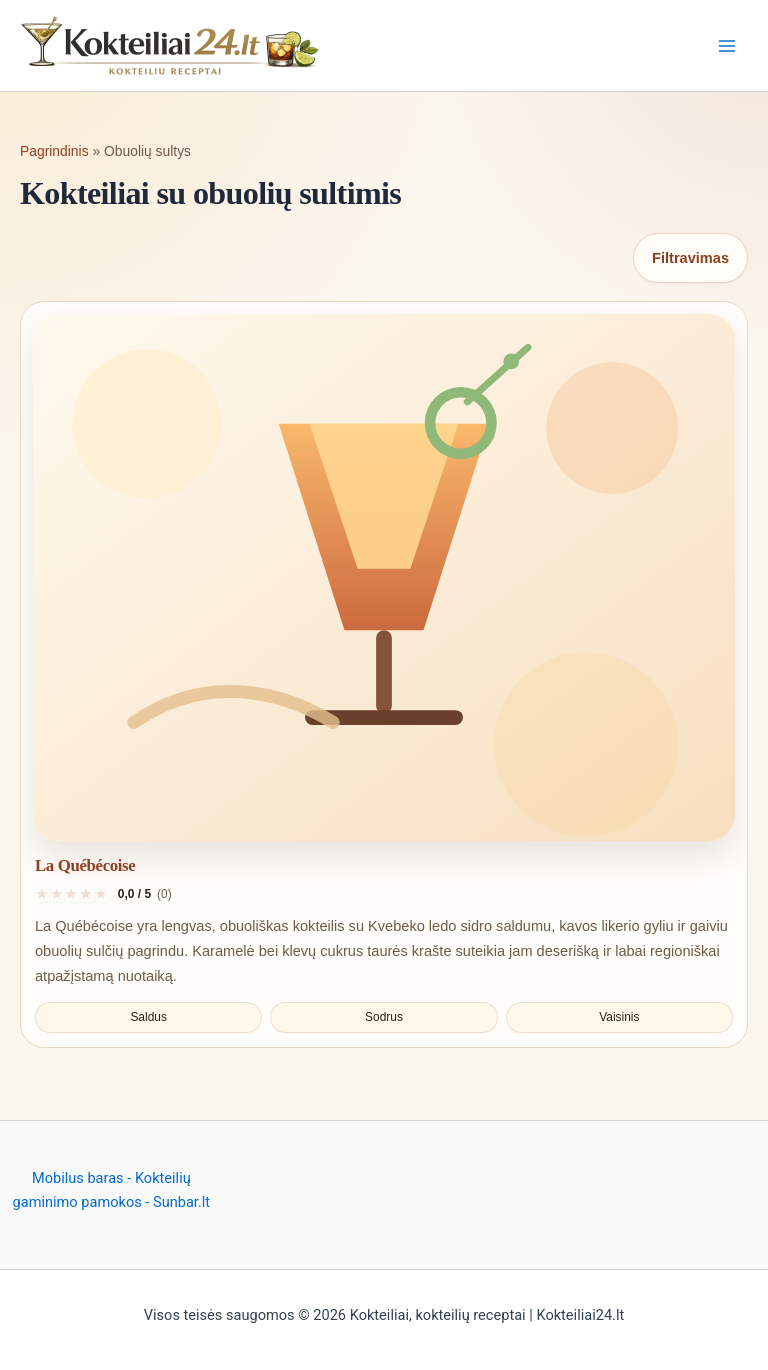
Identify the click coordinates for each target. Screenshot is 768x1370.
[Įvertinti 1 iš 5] (42, 894)
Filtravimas (690, 258)
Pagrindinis (54, 151)
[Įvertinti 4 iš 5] (87, 894)
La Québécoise (85, 865)
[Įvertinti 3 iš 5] (72, 894)
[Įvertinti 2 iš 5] (57, 894)
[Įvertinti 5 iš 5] (102, 894)
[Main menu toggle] (727, 46)
